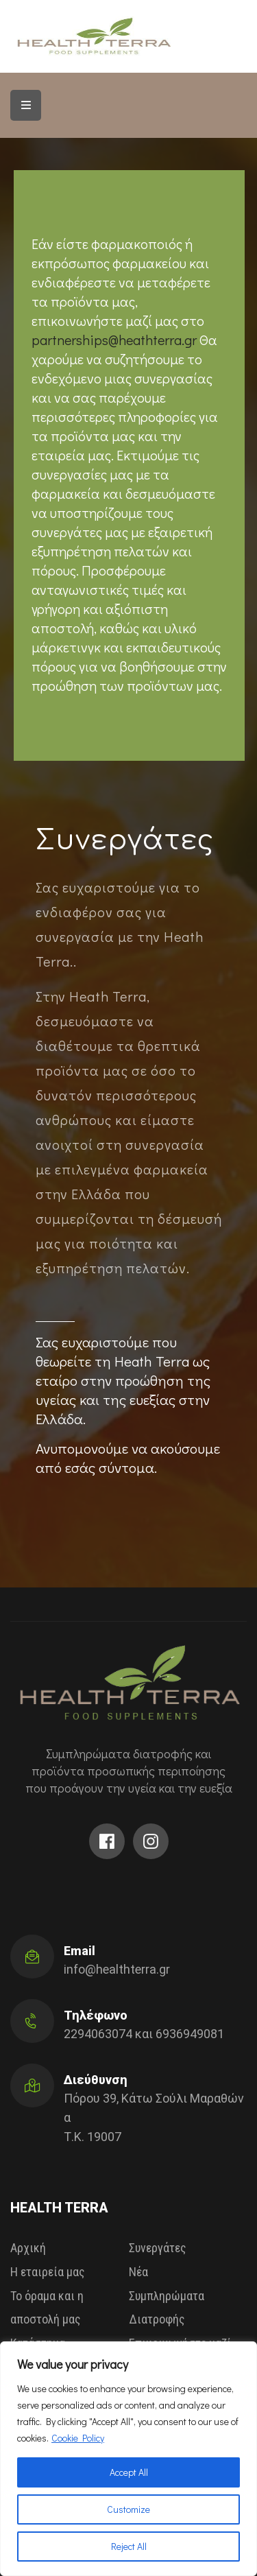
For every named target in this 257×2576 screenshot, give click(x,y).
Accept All (129, 2472)
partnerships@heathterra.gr (115, 339)
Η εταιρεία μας (47, 2272)
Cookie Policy (77, 2437)
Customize (128, 2509)
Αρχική (28, 2248)
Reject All (129, 2546)
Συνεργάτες (157, 2248)
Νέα (138, 2272)
